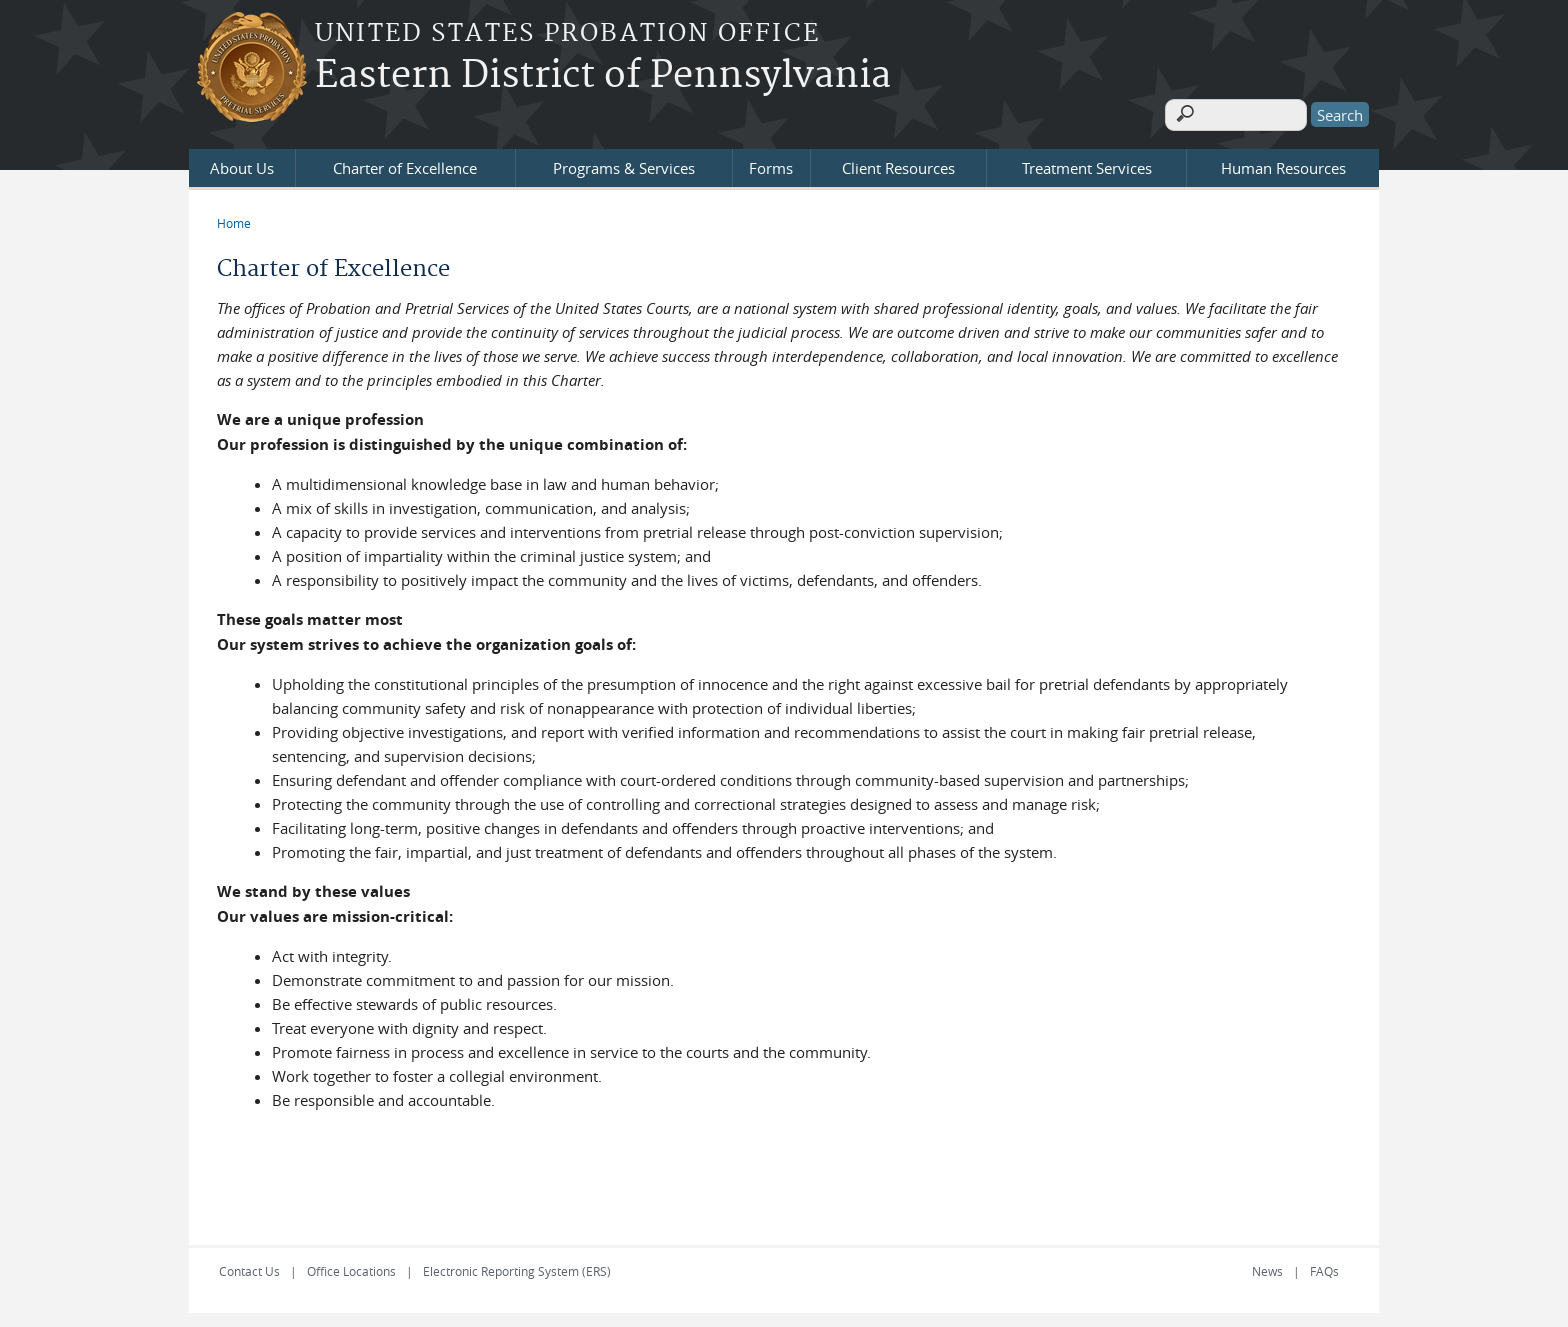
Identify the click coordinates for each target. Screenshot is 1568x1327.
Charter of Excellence (405, 162)
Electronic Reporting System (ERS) (517, 1265)
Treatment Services (1087, 162)
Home (234, 217)
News (1267, 1265)
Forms (771, 162)
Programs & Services (624, 162)
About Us (242, 162)
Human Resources (1283, 162)
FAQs (1324, 1265)
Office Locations (351, 1265)
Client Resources (898, 162)
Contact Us (249, 1265)
